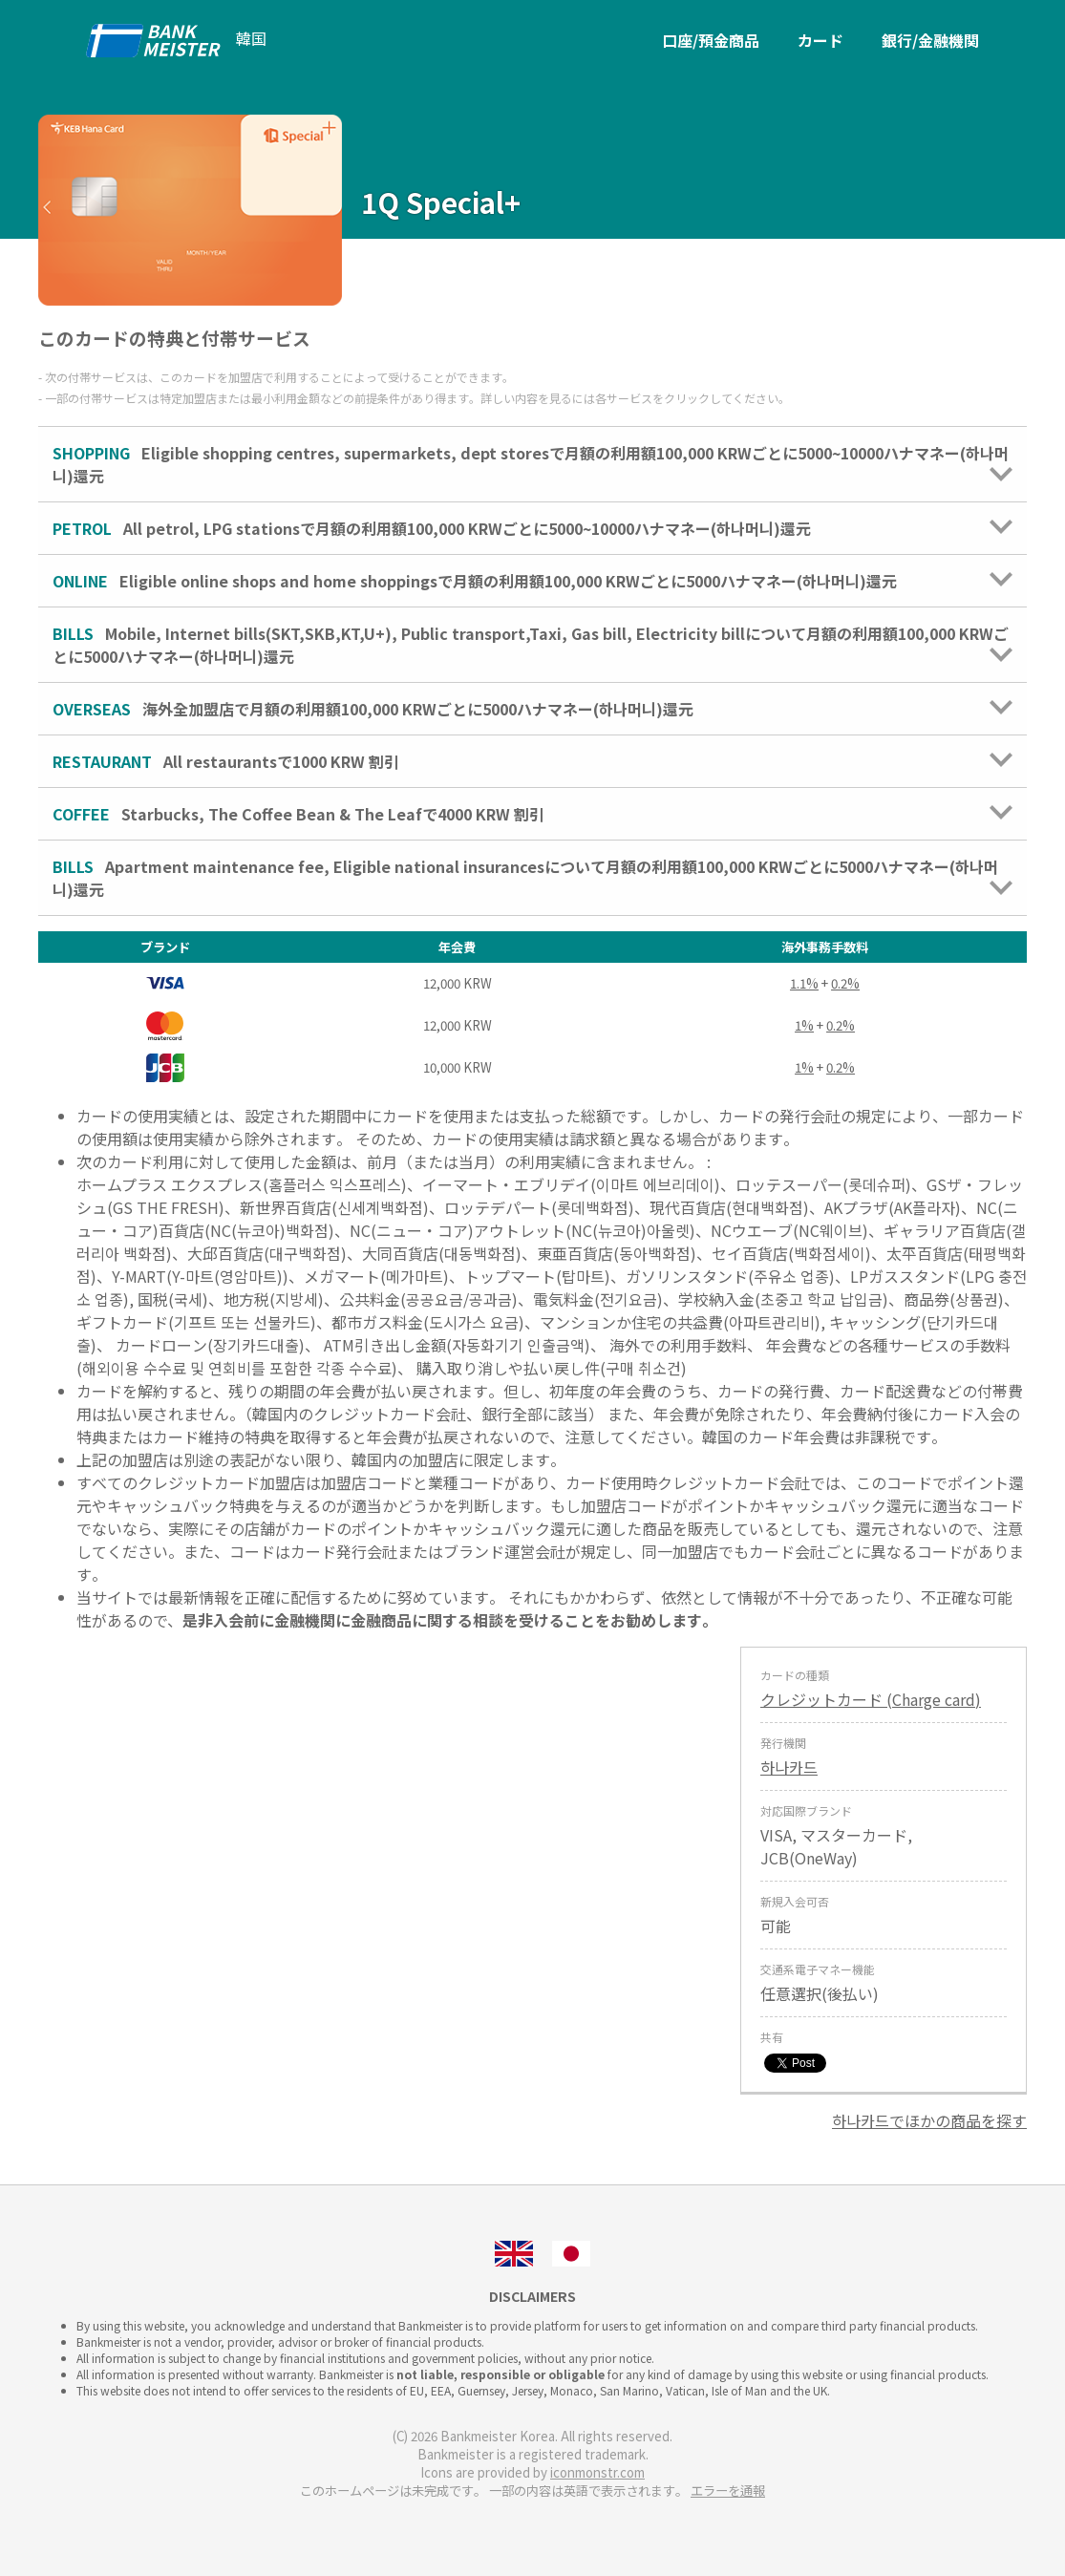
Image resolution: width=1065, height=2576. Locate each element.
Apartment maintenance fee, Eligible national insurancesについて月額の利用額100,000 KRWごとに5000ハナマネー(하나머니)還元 (532, 878)
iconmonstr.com (597, 2472)
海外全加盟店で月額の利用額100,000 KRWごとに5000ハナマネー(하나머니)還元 (532, 708)
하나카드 (789, 1767)
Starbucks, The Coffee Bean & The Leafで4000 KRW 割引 (532, 813)
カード (820, 40)
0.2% (845, 983)
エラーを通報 (728, 2490)
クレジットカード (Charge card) (870, 1699)
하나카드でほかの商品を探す (929, 2120)
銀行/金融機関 (930, 40)
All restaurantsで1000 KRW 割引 (532, 761)
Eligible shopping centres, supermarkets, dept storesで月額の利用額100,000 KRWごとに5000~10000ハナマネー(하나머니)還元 (532, 464)
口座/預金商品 (710, 40)
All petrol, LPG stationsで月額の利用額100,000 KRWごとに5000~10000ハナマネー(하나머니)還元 (532, 528)
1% (804, 1025)
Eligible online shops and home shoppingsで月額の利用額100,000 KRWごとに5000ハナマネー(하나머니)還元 (532, 580)
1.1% (804, 983)
